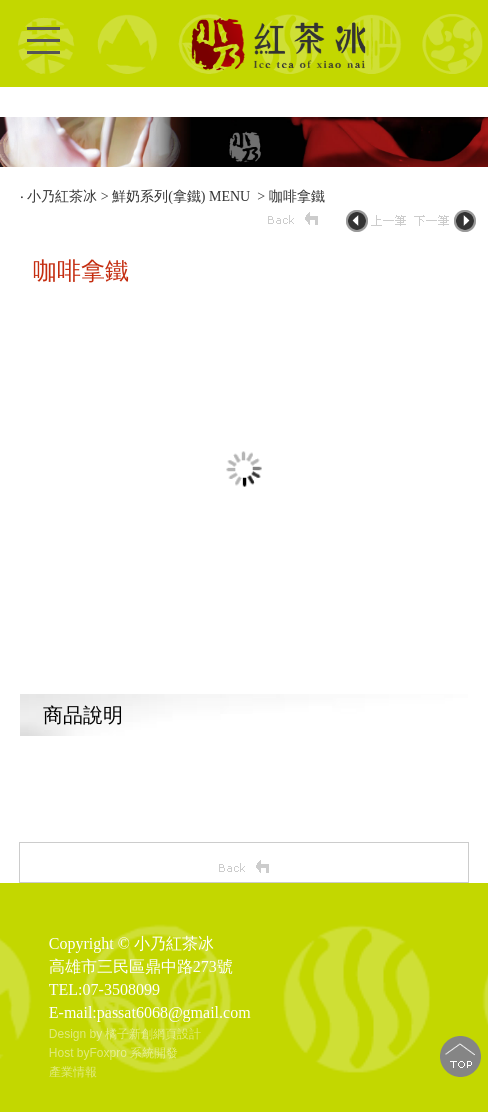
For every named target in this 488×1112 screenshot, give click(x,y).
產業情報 (73, 1072)
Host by (69, 1053)
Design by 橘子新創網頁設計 (125, 1034)
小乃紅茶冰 (62, 196)
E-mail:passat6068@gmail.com (150, 1012)
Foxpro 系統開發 (133, 1053)
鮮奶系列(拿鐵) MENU (183, 196)
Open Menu (44, 52)
